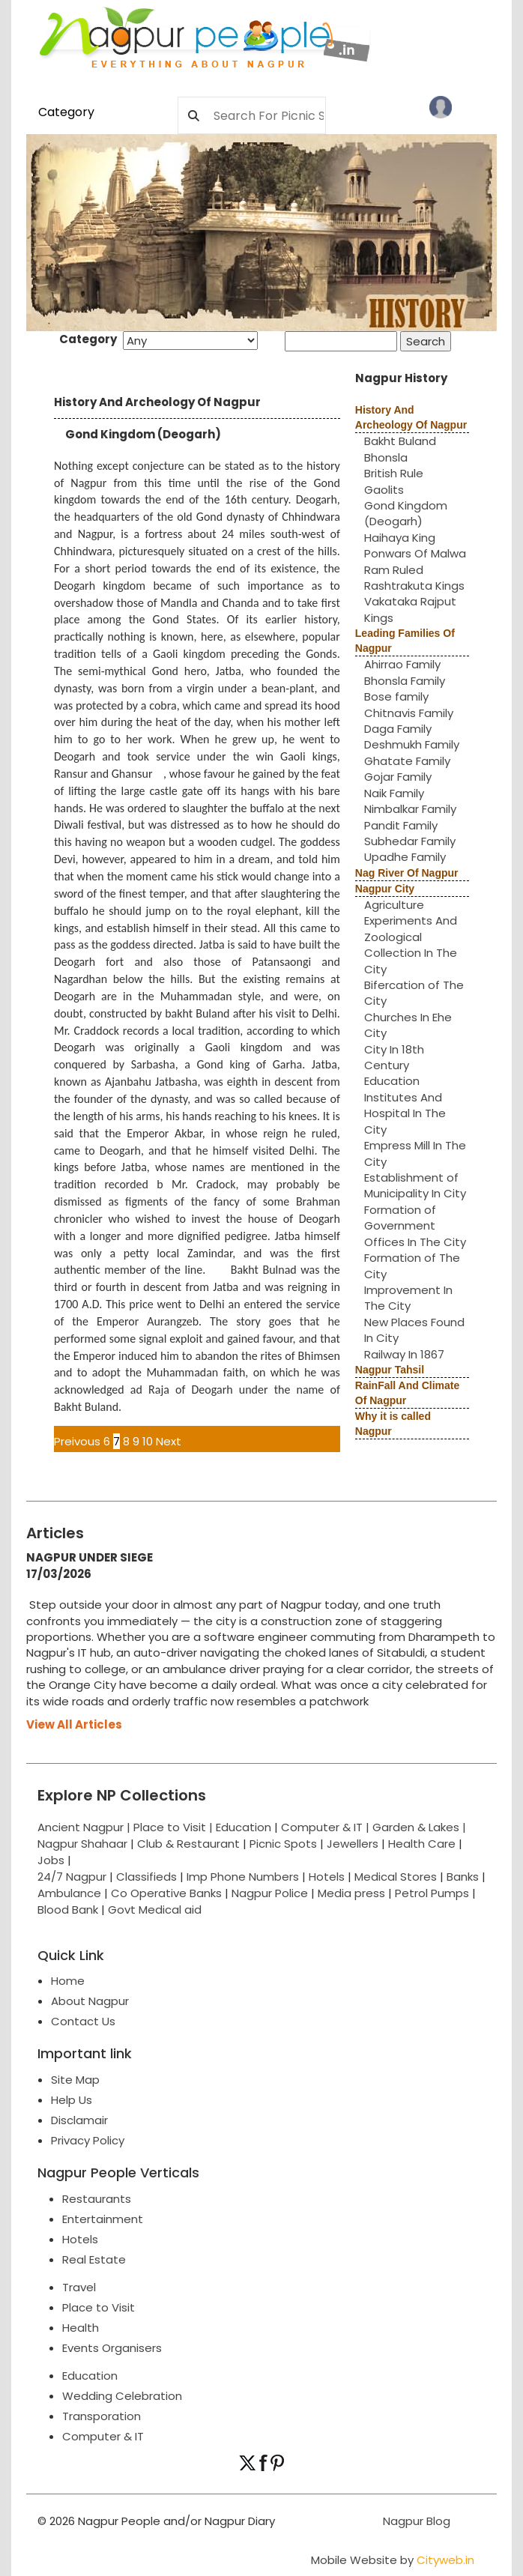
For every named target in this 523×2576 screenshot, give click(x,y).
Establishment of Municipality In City (415, 1185)
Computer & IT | (326, 1827)
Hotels (327, 1876)
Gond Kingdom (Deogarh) (405, 513)
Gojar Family (398, 776)
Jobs (50, 1860)
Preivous (77, 1441)
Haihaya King (399, 537)
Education (245, 1827)
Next (168, 1441)
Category (66, 112)
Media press (351, 1893)
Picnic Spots (283, 1843)
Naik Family (394, 793)
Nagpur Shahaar (82, 1843)
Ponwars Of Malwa (415, 553)
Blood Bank (67, 1909)
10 (147, 1441)
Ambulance (69, 1893)
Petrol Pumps (432, 1893)
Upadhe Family (405, 857)
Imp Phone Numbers (243, 1876)
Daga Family (398, 729)
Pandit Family (401, 825)
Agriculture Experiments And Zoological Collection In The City (410, 937)
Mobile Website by (392, 2560)
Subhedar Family (410, 841)
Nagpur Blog (415, 2521)
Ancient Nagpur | (85, 1827)
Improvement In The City (408, 1297)
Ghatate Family (407, 761)
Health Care (422, 1843)
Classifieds (146, 1876)
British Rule (393, 473)
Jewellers (352, 1843)
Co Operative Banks (166, 1893)
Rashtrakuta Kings (414, 585)
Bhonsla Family (404, 681)
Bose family (396, 696)
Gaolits (384, 490)
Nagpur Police (270, 1893)
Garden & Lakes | (419, 1827)
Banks (463, 1876)
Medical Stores (395, 1876)
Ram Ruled (393, 570)
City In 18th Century (394, 1057)
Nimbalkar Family (410, 809)
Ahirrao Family (402, 664)
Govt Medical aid (155, 1909)
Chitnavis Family (408, 713)
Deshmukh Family (411, 744)
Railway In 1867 (404, 1354)
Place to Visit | (174, 1827)
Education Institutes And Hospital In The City (405, 1105)
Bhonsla (386, 457)
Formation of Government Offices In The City (415, 1226)
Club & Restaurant (188, 1843)
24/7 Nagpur (71, 1876)
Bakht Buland (400, 441)
